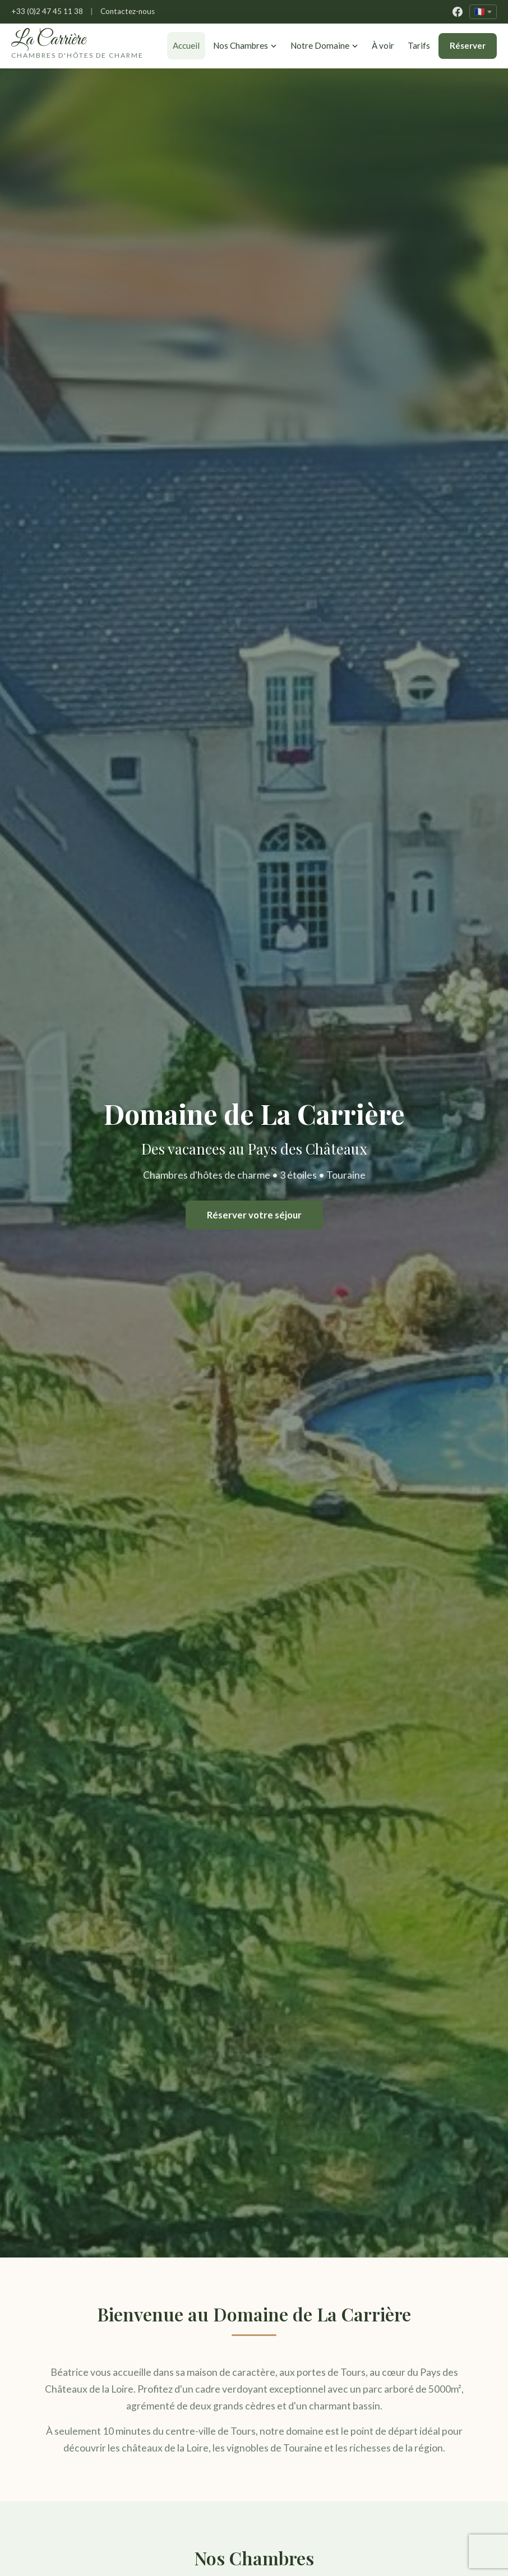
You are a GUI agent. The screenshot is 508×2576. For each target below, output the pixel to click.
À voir (370, 51)
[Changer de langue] (483, 11)
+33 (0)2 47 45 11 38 (47, 11)
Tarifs (416, 51)
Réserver (468, 51)
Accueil (163, 51)
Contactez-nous (127, 11)
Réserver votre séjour (254, 1226)
